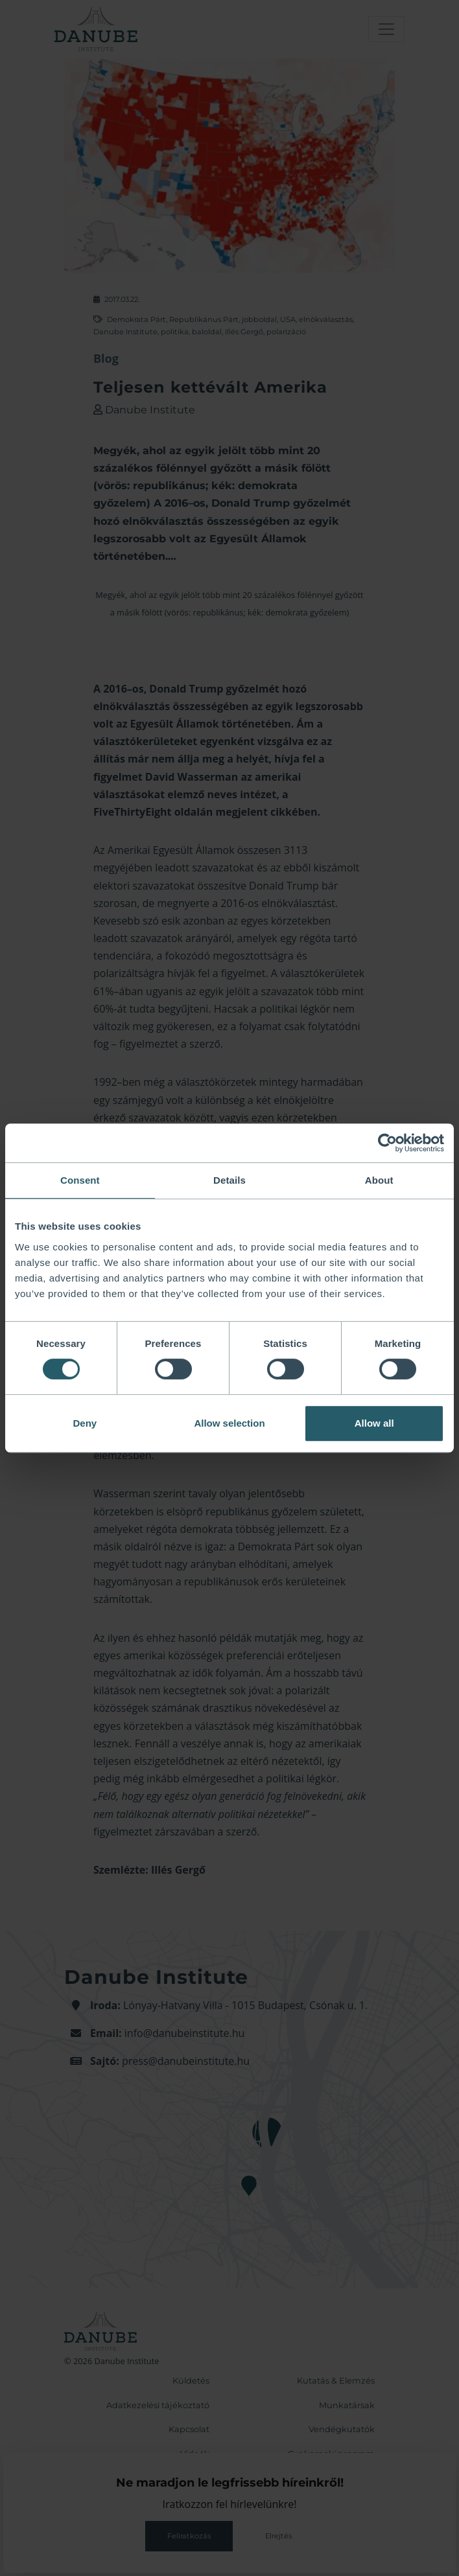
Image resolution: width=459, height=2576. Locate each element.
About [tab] (379, 1180)
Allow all (374, 1423)
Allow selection (229, 1423)
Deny (85, 1423)
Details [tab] (229, 1180)
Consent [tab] (80, 1180)
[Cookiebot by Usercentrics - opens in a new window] (387, 1143)
